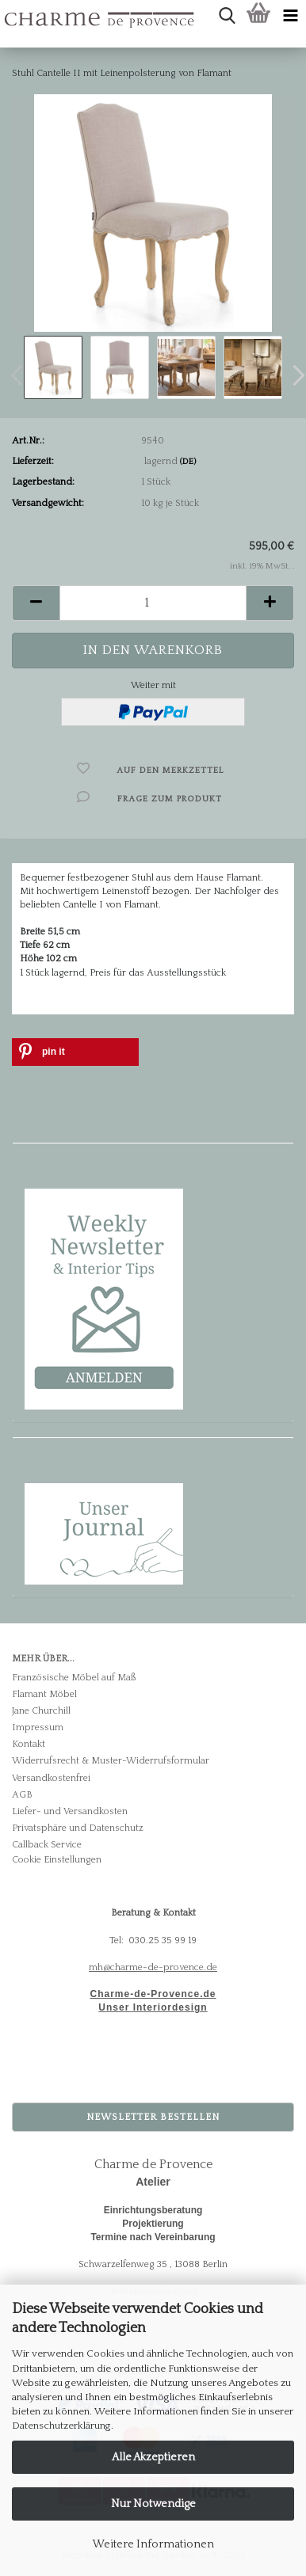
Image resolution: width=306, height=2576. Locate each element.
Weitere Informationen (153, 2544)
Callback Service (47, 1845)
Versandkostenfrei (51, 1778)
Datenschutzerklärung (61, 2425)
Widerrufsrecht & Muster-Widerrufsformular (110, 1761)
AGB (22, 1795)
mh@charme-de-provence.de (153, 1967)
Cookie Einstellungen (56, 1860)
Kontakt (28, 1744)
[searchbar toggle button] (227, 16)
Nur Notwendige (153, 2504)
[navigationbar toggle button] (290, 16)
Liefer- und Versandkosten (70, 1811)
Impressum (37, 1727)
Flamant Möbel (44, 1694)
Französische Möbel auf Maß (74, 1677)
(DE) (188, 461)
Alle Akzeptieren (153, 2457)
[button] (35, 603)
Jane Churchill (41, 1711)
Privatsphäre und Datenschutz (77, 1828)
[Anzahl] (153, 603)
